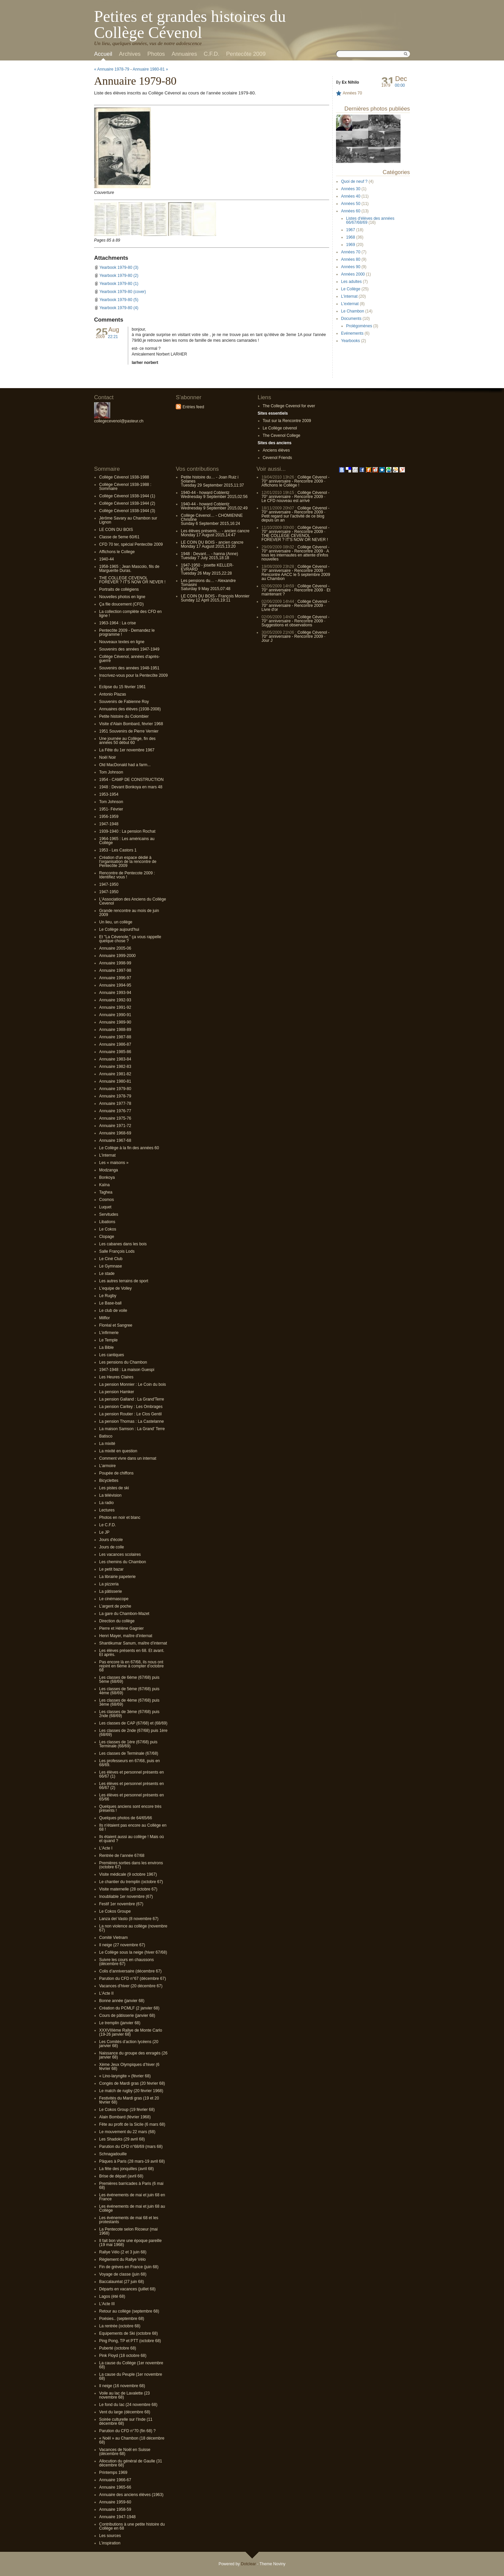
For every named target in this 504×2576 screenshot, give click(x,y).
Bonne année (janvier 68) (121, 2000)
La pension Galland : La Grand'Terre (131, 1399)
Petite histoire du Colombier (124, 716)
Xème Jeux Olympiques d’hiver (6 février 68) (129, 2066)
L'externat (350, 303)
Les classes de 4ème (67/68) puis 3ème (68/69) (129, 1702)
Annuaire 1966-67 (115, 2480)
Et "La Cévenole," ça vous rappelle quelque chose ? (130, 938)
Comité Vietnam (113, 1937)
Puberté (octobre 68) (117, 2348)
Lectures (107, 1510)
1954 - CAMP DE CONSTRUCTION (131, 779)
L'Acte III (107, 2303)
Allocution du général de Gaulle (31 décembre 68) (130, 2463)
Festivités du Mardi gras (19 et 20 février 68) (129, 2100)
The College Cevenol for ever (289, 406)
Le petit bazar (111, 1569)
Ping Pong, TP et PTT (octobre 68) (130, 2340)
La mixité (107, 1443)
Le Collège (350, 289)
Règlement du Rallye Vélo (122, 2259)
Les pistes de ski (114, 1488)
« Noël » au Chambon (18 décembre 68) (131, 2440)
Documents (351, 318)
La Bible (106, 1347)
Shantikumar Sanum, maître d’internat (133, 1643)
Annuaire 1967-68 (115, 1140)
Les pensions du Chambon (123, 1362)
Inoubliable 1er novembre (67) (126, 1896)
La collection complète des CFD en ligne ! (130, 613)
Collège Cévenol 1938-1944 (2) (127, 503)
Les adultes (351, 281)
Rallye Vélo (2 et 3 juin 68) (122, 2252)
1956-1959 (108, 816)
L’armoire (107, 1465)
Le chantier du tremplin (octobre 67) (131, 1881)
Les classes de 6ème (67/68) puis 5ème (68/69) (129, 1679)
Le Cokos (107, 1229)
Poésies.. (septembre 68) (121, 2318)
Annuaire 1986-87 (115, 1044)
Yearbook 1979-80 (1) (118, 283)
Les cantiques (111, 1355)
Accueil (103, 54)
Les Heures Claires (116, 1377)
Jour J (266, 640)
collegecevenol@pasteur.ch (118, 421)
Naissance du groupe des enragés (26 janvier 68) (133, 2055)
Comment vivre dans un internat (127, 1458)
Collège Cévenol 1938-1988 (124, 477)
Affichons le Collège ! (280, 485)
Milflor (104, 1318)
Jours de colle (111, 1547)
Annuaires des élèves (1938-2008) (130, 709)
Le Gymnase (110, 1266)
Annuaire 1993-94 (115, 992)
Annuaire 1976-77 (115, 1111)
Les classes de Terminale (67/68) (128, 1753)
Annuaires (184, 54)
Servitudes (108, 1214)
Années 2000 (353, 274)
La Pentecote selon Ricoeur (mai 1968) (128, 2231)
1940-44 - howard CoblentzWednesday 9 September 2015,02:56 (214, 494)
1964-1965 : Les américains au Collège (127, 840)
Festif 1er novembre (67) (121, 1904)
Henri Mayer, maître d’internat (125, 1635)
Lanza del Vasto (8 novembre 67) (129, 1918)
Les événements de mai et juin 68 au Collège (132, 2208)
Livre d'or (269, 609)
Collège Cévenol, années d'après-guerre (129, 658)
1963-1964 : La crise (117, 623)
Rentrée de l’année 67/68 (121, 1855)
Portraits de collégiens (119, 589)
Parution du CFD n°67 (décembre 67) (132, 1978)
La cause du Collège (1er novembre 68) (131, 2365)
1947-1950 (108, 884)
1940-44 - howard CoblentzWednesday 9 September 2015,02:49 (214, 506)
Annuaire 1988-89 (115, 1029)
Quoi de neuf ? (354, 181)
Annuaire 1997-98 (115, 970)
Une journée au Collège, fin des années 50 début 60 (127, 740)
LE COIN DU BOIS (116, 529)
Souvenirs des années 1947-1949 (129, 649)
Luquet (105, 1207)
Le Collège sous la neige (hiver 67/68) (133, 1952)
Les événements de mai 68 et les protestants (128, 2219)
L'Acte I (106, 1848)
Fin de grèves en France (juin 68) (129, 2267)
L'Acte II (106, 1993)
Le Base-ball (110, 1303)
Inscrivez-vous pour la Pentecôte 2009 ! (133, 677)
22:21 (113, 336)
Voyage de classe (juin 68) (122, 2274)
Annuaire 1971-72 (115, 1125)
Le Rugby (107, 1295)
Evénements (352, 333)
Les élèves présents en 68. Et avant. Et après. (131, 1652)
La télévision (110, 1495)
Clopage (106, 1236)
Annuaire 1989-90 (115, 1022)
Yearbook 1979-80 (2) (118, 275)
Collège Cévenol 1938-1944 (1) (127, 496)
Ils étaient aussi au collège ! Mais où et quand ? (131, 1838)
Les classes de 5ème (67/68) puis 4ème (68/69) (129, 1691)
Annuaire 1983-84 (115, 1059)
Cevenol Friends (277, 457)
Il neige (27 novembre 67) (122, 1945)
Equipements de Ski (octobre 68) (128, 2333)
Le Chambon (352, 311)
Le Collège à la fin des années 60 (129, 1148)
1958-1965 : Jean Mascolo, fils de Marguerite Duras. (129, 568)
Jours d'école (111, 1539)
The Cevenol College (281, 435)
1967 (350, 229)
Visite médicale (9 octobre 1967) (128, 1874)
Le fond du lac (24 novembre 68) (128, 2404)
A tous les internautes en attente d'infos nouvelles (295, 555)
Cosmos (106, 1199)
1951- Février (111, 809)
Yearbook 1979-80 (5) (118, 299)
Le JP (104, 1532)
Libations (107, 1221)
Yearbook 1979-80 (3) (118, 267)
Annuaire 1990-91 (115, 1014)
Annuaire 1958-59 (115, 2509)
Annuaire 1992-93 (115, 1000)
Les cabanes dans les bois (122, 1244)
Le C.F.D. (107, 1525)
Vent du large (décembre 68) (124, 2412)
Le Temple (108, 1340)
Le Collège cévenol (280, 428)
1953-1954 (108, 794)
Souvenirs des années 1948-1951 (129, 668)
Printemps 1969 (113, 2472)
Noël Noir (107, 757)
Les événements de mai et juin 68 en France (132, 2197)
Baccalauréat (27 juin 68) (121, 2281)
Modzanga (108, 1170)
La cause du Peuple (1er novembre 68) (130, 2376)
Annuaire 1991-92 (115, 1007)
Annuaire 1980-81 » (150, 69)
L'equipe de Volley (115, 1288)
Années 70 (352, 93)
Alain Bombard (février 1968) (125, 2117)
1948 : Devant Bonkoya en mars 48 (130, 787)
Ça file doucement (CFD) (121, 604)
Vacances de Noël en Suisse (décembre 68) (125, 2451)
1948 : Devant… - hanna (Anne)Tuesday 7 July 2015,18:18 (209, 555)
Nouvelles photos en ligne (122, 596)
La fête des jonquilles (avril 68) (126, 2168)
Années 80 (350, 259)
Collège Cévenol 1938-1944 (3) (127, 510)
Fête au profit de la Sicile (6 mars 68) (132, 2124)
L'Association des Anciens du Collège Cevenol (132, 901)
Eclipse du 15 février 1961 (122, 686)
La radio (106, 1502)
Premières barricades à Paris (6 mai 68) (131, 2185)
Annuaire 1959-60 (115, 2502)
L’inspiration (109, 2543)
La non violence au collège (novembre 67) (133, 1928)
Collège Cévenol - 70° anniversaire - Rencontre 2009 (295, 479)
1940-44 (106, 559)
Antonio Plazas (112, 694)
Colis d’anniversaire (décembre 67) (130, 1971)
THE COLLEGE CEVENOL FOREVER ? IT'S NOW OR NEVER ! (132, 580)
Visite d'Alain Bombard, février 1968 (131, 723)
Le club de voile (113, 1310)
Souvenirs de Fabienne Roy (124, 701)
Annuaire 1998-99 (115, 963)
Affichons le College (117, 551)
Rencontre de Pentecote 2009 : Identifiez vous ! (127, 875)
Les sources (110, 2535)
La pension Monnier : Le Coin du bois (132, 1384)
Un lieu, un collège (115, 922)
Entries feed (193, 407)
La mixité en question (118, 1451)
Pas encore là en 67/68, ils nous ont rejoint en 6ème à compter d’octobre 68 (131, 1666)
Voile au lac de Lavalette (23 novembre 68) (124, 2395)
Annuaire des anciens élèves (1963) (131, 2494)
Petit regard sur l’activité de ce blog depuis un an (292, 518)
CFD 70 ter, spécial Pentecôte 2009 (131, 544)
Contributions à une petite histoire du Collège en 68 (132, 2526)
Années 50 (350, 203)
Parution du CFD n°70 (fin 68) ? (127, 2430)
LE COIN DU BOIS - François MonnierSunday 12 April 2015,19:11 (215, 598)
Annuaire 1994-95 (115, 985)
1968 (350, 237)
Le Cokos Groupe (115, 1911)
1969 (350, 244)
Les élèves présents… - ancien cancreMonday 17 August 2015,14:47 (215, 533)
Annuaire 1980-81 (115, 1081)
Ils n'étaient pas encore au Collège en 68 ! (132, 1827)
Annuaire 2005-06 (115, 948)
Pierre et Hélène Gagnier (121, 1628)
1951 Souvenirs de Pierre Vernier (129, 731)
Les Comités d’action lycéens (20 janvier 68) (128, 2043)
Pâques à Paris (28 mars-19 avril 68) (132, 2161)
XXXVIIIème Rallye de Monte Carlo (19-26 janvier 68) (130, 2032)
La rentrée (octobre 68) (119, 2326)
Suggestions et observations (286, 625)
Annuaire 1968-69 (115, 1133)
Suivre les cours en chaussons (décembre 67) (126, 1961)
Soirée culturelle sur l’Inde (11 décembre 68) (126, 2421)
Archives (129, 54)
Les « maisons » (113, 1162)
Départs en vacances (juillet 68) (127, 2289)
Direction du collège (116, 1621)
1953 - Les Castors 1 (117, 850)
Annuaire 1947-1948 (117, 2517)
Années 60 (350, 211)
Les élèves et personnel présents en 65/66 (131, 1797)
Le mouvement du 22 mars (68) (127, 2131)
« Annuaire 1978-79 (111, 69)
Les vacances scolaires (120, 1554)
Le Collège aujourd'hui (119, 929)
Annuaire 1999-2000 (117, 955)
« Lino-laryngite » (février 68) (125, 2076)
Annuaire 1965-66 (115, 2487)
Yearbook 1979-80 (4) (118, 307)
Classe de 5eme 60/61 (119, 537)
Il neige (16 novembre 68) (122, 2385)
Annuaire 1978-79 (115, 1096)
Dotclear (248, 2564)
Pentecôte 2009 (246, 54)
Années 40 (350, 196)
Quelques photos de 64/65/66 (125, 1818)
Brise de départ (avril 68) (121, 2176)
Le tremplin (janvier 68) (119, 2023)
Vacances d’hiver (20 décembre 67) (131, 1986)
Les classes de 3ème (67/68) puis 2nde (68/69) (129, 1713)
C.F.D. (211, 54)
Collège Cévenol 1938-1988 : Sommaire (125, 486)
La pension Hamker (116, 1391)
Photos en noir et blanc (119, 1517)
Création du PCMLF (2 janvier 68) (129, 2008)
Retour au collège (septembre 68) (129, 2311)
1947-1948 (108, 824)
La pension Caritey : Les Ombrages (131, 1406)
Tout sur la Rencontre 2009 (287, 420)
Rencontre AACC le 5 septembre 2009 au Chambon (295, 576)
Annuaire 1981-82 (115, 1074)
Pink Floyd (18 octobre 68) (122, 2355)
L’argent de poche (115, 1606)
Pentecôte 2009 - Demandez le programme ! (127, 632)
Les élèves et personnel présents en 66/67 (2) (131, 1785)
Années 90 (350, 266)
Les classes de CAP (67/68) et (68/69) (133, 1723)
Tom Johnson (111, 772)
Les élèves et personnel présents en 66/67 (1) (131, 1774)
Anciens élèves (276, 450)
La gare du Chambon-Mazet (124, 1613)
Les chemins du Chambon (122, 1562)
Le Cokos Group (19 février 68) (127, 2109)
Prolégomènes (359, 326)
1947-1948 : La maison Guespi (126, 1369)
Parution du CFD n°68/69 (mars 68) (131, 2146)
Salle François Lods (116, 1251)
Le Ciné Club (110, 1258)
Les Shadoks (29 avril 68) (122, 2139)
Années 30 (350, 188)
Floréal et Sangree (115, 1325)
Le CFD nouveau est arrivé (285, 500)
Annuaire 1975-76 (115, 1118)
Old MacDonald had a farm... (125, 764)
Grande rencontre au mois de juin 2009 (129, 912)
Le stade (107, 1273)
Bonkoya (107, 1177)
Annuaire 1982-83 (115, 1066)
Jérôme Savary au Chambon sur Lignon (128, 520)
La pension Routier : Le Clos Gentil (130, 1414)
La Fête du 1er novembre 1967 (127, 750)
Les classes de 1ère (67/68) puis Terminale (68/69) (128, 1744)
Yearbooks (350, 340)
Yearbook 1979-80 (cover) (122, 291)
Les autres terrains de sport (123, 1281)
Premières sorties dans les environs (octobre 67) (131, 1865)
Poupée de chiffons (116, 1473)
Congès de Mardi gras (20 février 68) (132, 2083)
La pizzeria (109, 1584)
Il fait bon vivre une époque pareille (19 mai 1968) (130, 2242)
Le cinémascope (113, 1598)
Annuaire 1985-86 (115, 1051)
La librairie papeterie (117, 1576)
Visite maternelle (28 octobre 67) (128, 1889)
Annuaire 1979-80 (115, 1088)
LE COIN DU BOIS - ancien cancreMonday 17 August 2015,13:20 (212, 544)
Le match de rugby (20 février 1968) (131, 2090)
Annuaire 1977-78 (115, 1103)
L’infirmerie (109, 1332)
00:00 (400, 85)
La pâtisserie (110, 1591)
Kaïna (104, 1184)
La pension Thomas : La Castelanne (131, 1421)
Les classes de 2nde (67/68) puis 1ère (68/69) (133, 1732)
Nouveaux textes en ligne (121, 641)
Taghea (105, 1192)
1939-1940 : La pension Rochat (127, 831)
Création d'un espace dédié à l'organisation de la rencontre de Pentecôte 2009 (127, 861)
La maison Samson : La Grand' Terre (132, 1428)
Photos (156, 54)
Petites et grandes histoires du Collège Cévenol (190, 24)
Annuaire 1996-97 (115, 977)
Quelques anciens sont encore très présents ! (130, 1808)
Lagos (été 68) (112, 2296)
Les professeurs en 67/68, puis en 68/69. (129, 1762)
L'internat (349, 296)
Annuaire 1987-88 (115, 1037)
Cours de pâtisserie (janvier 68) (127, 2015)
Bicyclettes (108, 1480)
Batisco (105, 1436)
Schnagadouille (113, 2154)
